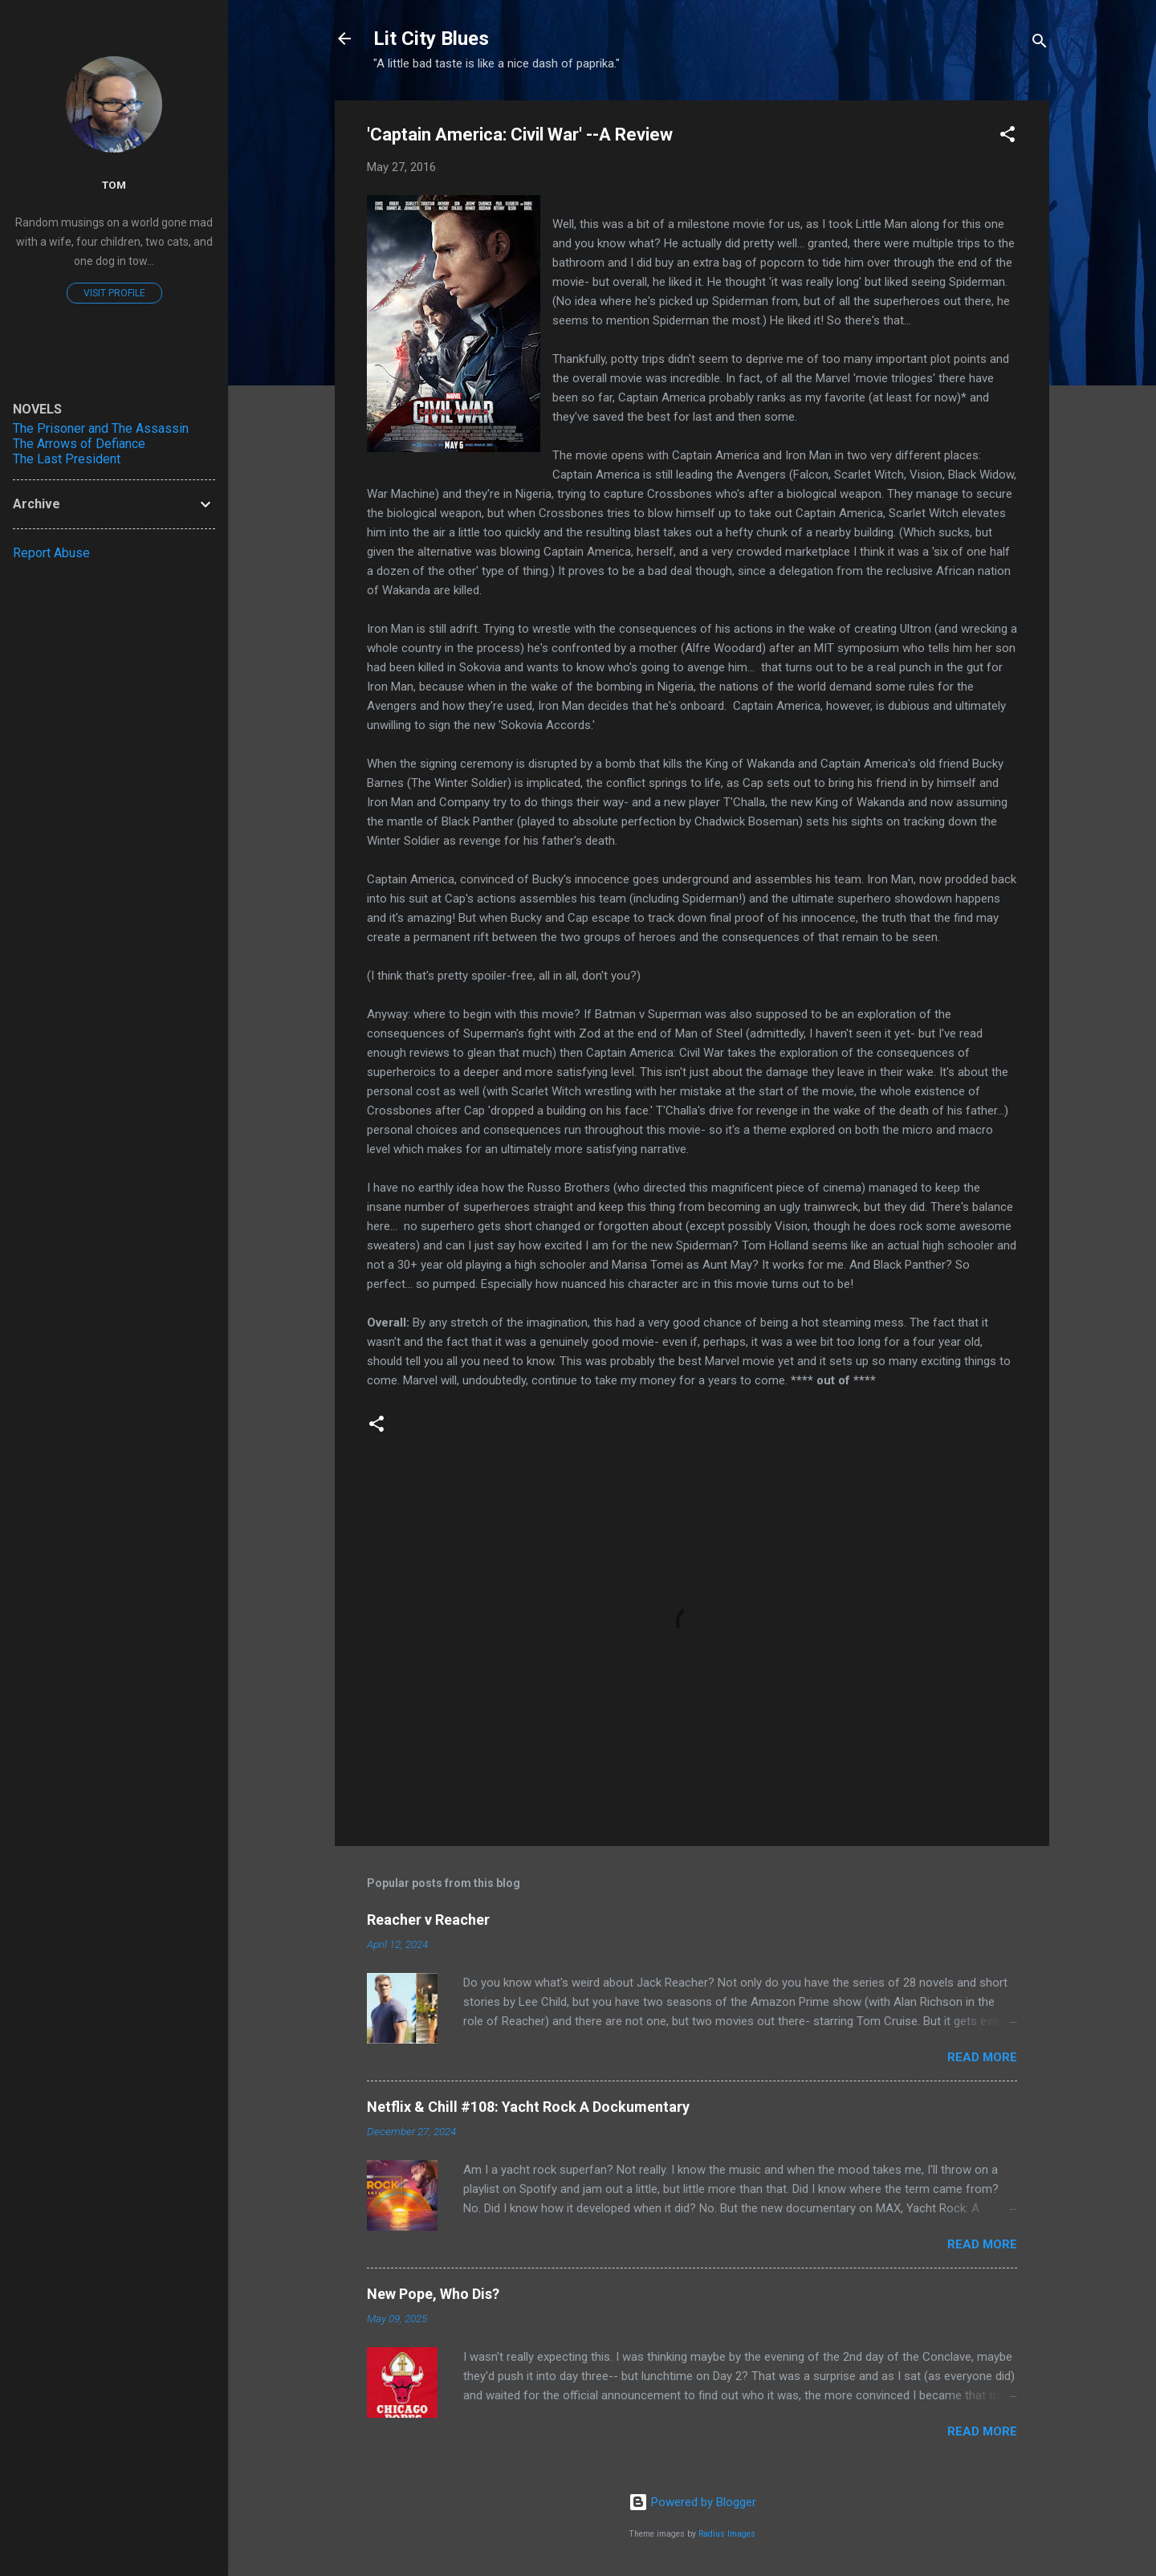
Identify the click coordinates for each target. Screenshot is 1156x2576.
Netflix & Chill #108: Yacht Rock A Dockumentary (528, 2106)
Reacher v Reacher (428, 1919)
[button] (1007, 136)
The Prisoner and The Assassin (101, 428)
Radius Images (726, 2534)
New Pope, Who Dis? (433, 2293)
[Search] (1039, 43)
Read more (982, 2057)
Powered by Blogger (692, 2502)
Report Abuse (51, 552)
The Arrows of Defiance (79, 443)
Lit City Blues (431, 38)
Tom (114, 184)
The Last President (66, 459)
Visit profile (114, 293)
